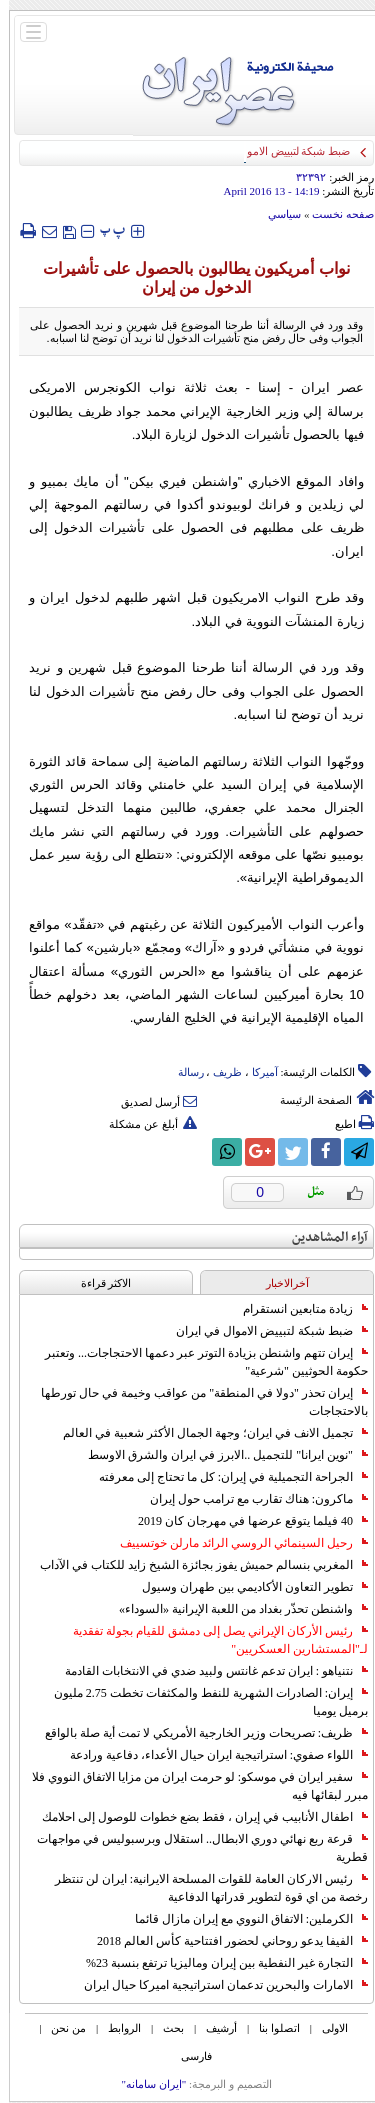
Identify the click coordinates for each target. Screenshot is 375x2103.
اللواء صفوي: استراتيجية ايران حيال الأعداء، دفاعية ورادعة (210, 1755)
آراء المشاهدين (321, 1237)
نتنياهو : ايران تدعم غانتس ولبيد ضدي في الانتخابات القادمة (207, 1671)
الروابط (115, 2028)
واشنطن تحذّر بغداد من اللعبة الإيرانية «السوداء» (234, 1609)
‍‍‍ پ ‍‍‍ (104, 230)
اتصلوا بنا (270, 2028)
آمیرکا (256, 1072)
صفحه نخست (334, 214)
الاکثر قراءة (97, 1283)
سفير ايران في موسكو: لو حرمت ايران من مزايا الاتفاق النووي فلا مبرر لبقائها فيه (191, 1786)
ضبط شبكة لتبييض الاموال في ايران (263, 1331)
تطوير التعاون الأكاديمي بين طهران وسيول (246, 1587)
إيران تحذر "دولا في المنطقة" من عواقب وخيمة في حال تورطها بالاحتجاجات (195, 1402)
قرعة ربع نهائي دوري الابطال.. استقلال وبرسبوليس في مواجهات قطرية (193, 1848)
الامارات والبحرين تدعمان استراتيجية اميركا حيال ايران (217, 1985)
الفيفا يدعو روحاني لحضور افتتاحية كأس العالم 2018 (223, 1941)
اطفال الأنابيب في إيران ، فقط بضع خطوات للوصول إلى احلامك (196, 1817)
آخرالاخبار (278, 1283)
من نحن (59, 2028)
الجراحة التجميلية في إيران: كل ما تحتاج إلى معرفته (224, 1477)
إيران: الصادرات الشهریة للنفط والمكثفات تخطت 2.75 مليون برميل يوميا (202, 1702)
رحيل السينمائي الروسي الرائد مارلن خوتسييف (235, 1543)
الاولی (326, 2028)
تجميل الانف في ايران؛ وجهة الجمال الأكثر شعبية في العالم (206, 1433)
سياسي (275, 214)
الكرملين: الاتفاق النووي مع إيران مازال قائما (242, 1919)
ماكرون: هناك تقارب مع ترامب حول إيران (250, 1499)
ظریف (218, 1072)
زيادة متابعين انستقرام (296, 1309)
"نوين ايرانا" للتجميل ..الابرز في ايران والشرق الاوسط (219, 1455)
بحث (164, 2028)
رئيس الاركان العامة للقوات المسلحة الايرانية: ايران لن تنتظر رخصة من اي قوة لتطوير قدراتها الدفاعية (202, 1888)
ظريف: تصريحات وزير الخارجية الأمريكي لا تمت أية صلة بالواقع (197, 1733)
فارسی (187, 2056)
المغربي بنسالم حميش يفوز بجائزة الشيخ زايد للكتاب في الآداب (195, 1565)
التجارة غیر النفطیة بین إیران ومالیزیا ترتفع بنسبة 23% (218, 1963)
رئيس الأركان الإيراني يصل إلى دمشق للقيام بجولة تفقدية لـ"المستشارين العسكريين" (211, 1640)
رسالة (182, 1072)
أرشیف (212, 2028)
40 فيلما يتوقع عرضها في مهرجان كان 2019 (244, 1521)
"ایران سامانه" (144, 2084)
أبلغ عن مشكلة (144, 1124)
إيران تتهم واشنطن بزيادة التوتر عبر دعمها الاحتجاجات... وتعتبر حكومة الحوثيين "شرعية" (197, 1362)
